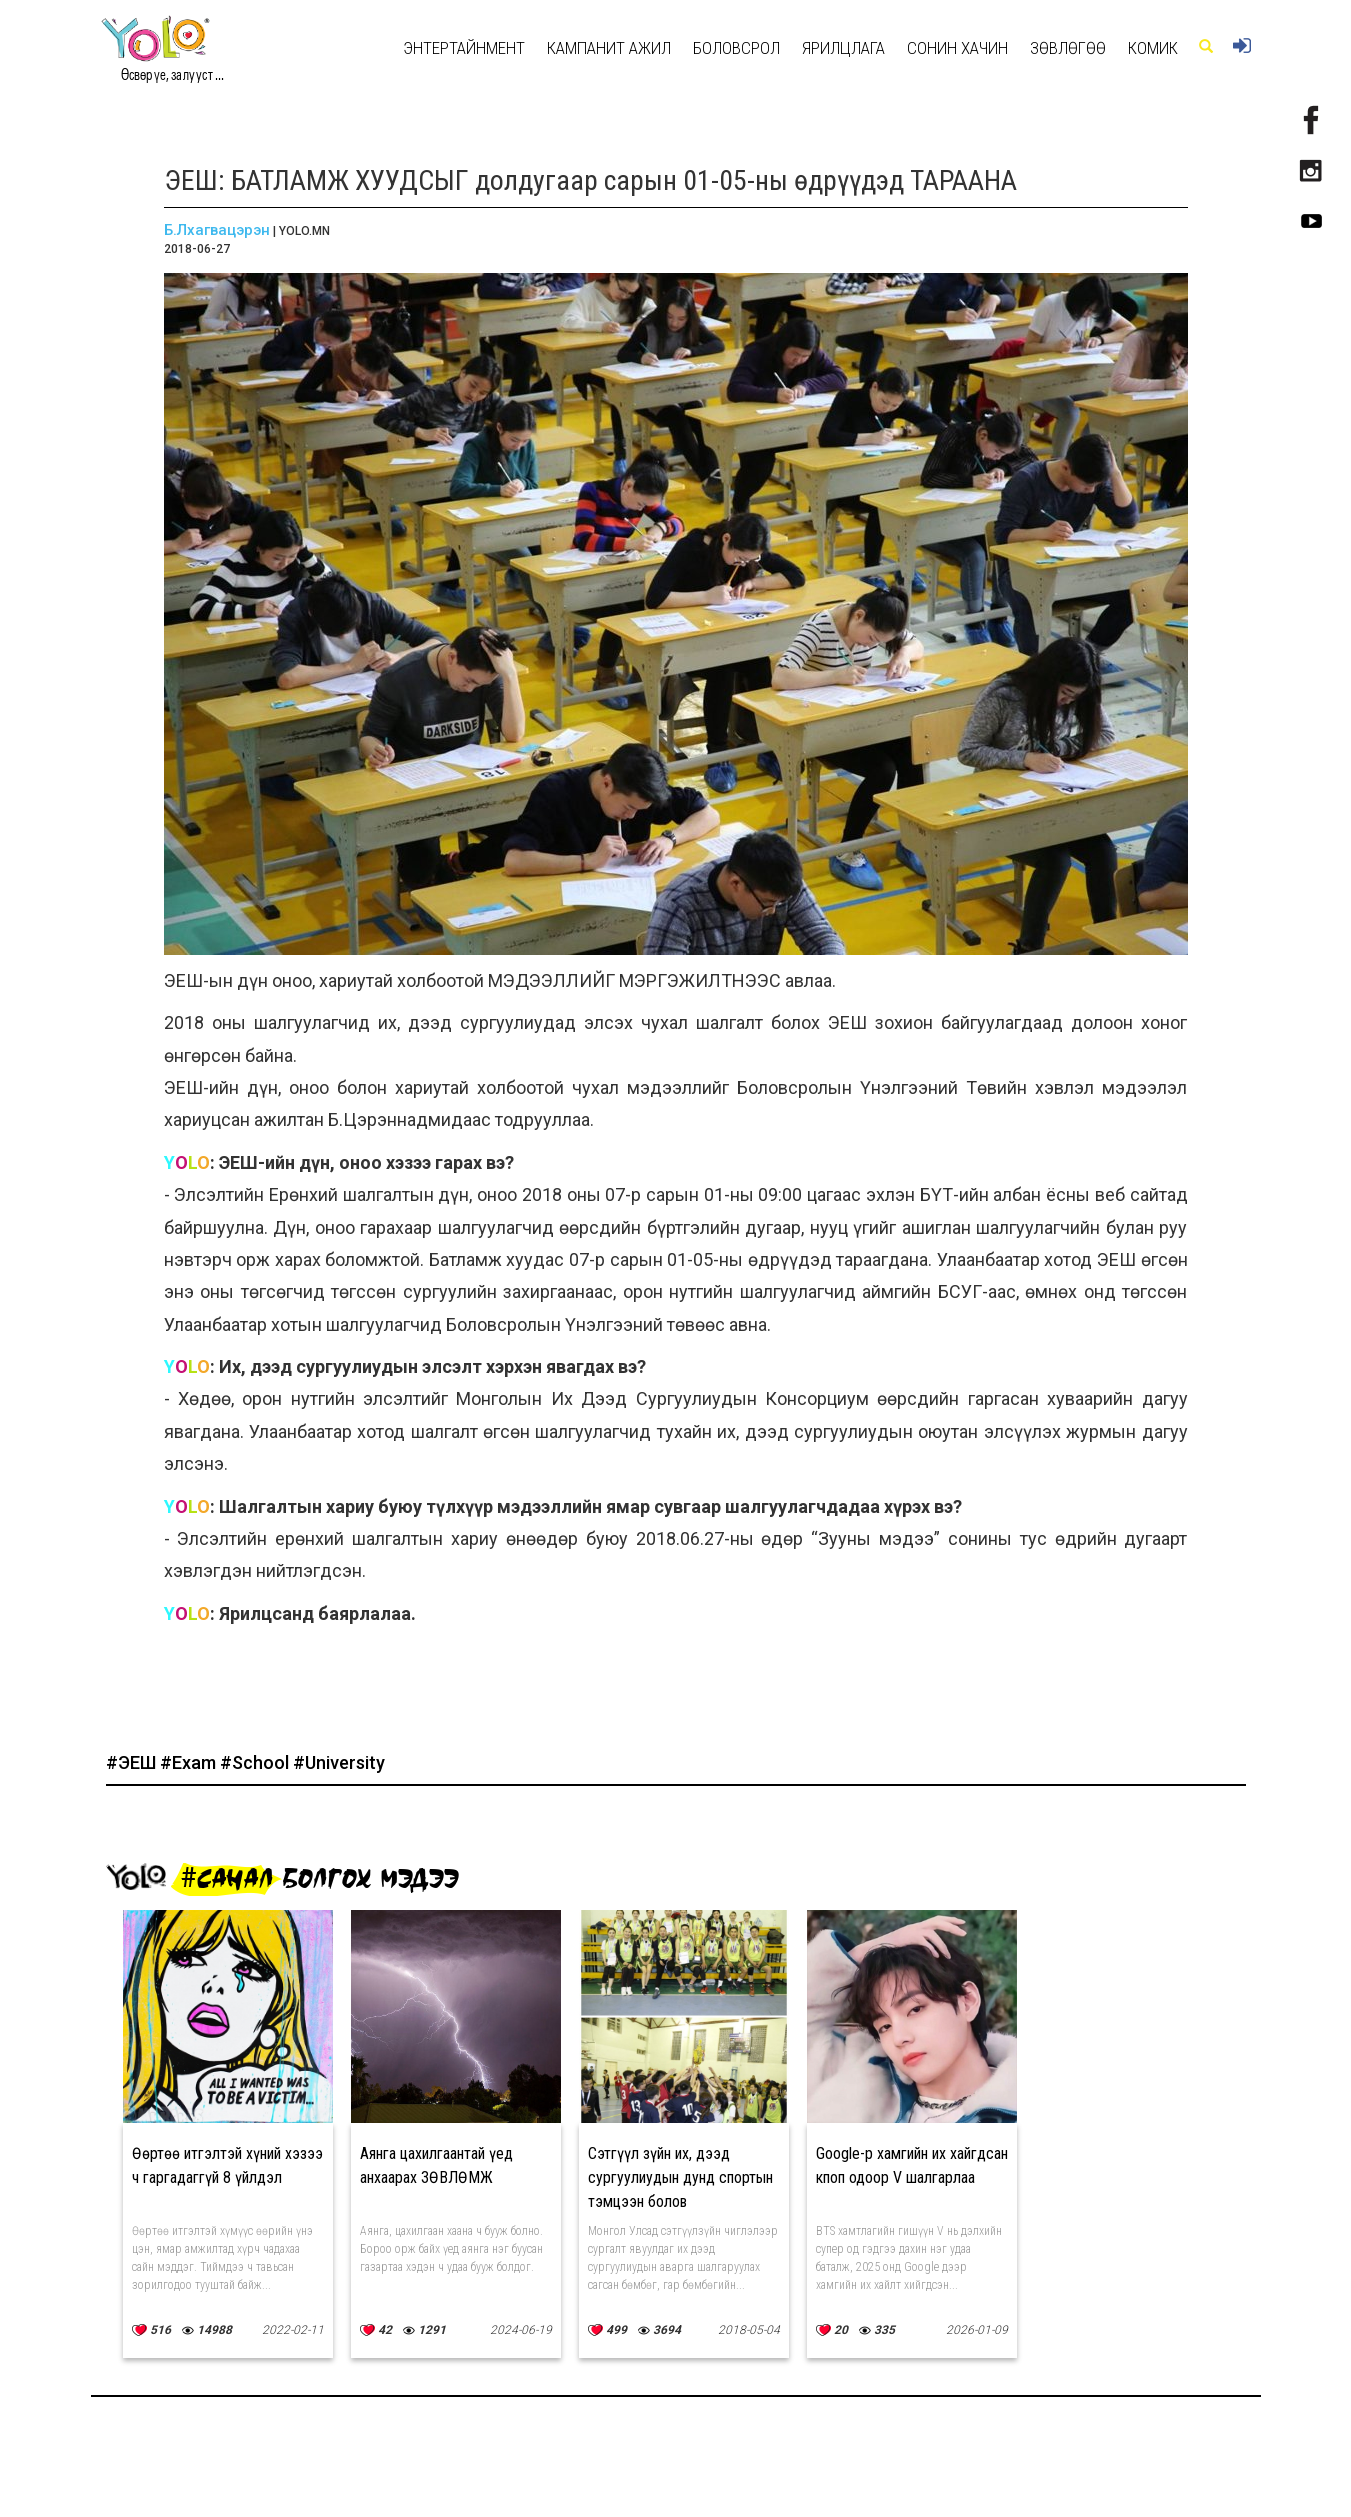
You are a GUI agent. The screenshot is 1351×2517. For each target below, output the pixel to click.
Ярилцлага (843, 48)
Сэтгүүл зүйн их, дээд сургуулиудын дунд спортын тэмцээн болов (680, 2177)
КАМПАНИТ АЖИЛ (609, 48)
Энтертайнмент (464, 48)
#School (256, 1762)
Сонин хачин (957, 48)
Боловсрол (736, 48)
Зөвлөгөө (1068, 48)
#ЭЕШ (133, 1762)
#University (339, 1762)
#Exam (190, 1762)
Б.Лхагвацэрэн (217, 230)
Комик (1153, 48)
